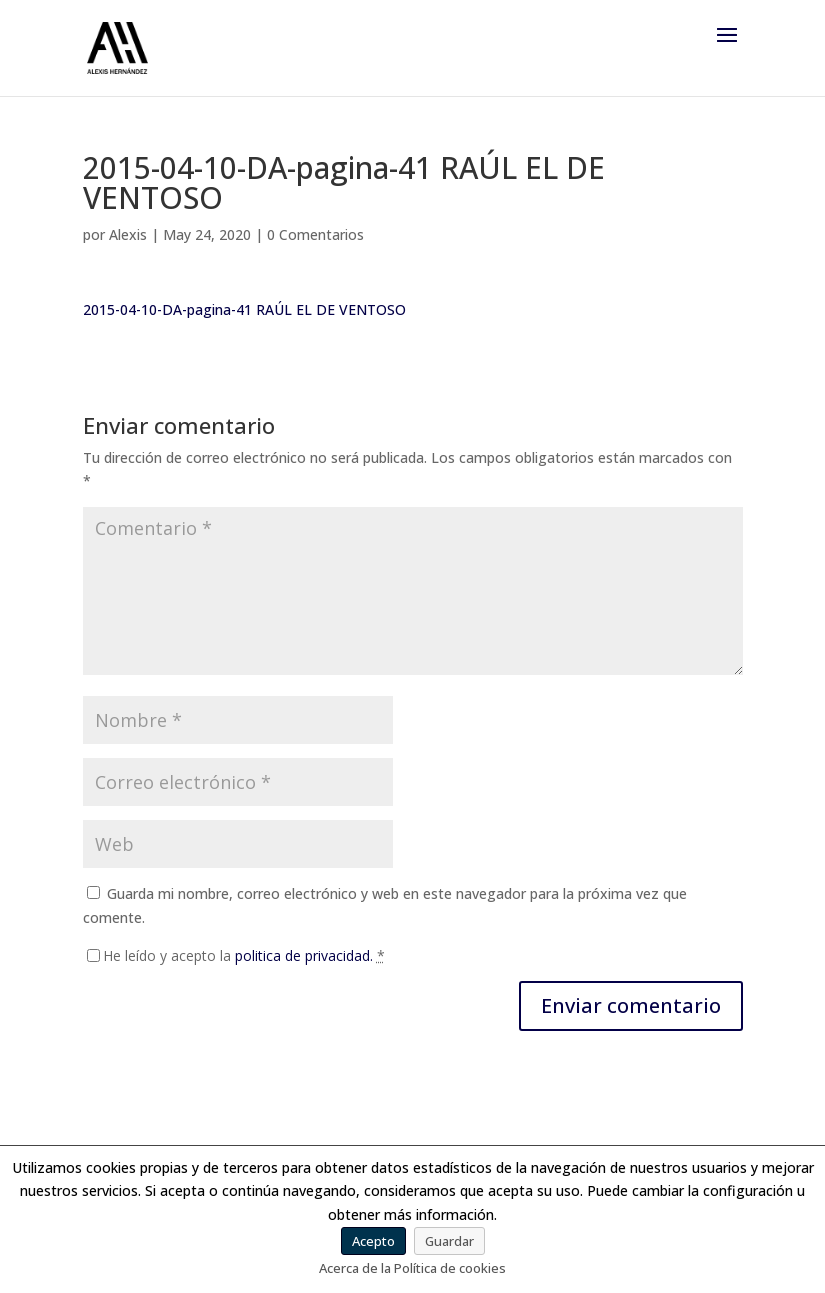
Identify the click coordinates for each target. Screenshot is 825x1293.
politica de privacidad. (304, 955)
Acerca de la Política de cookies (412, 1268)
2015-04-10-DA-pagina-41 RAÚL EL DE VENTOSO (244, 309)
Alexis (128, 234)
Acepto (373, 1241)
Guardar (449, 1241)
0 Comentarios (315, 234)
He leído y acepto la (244, 955)
